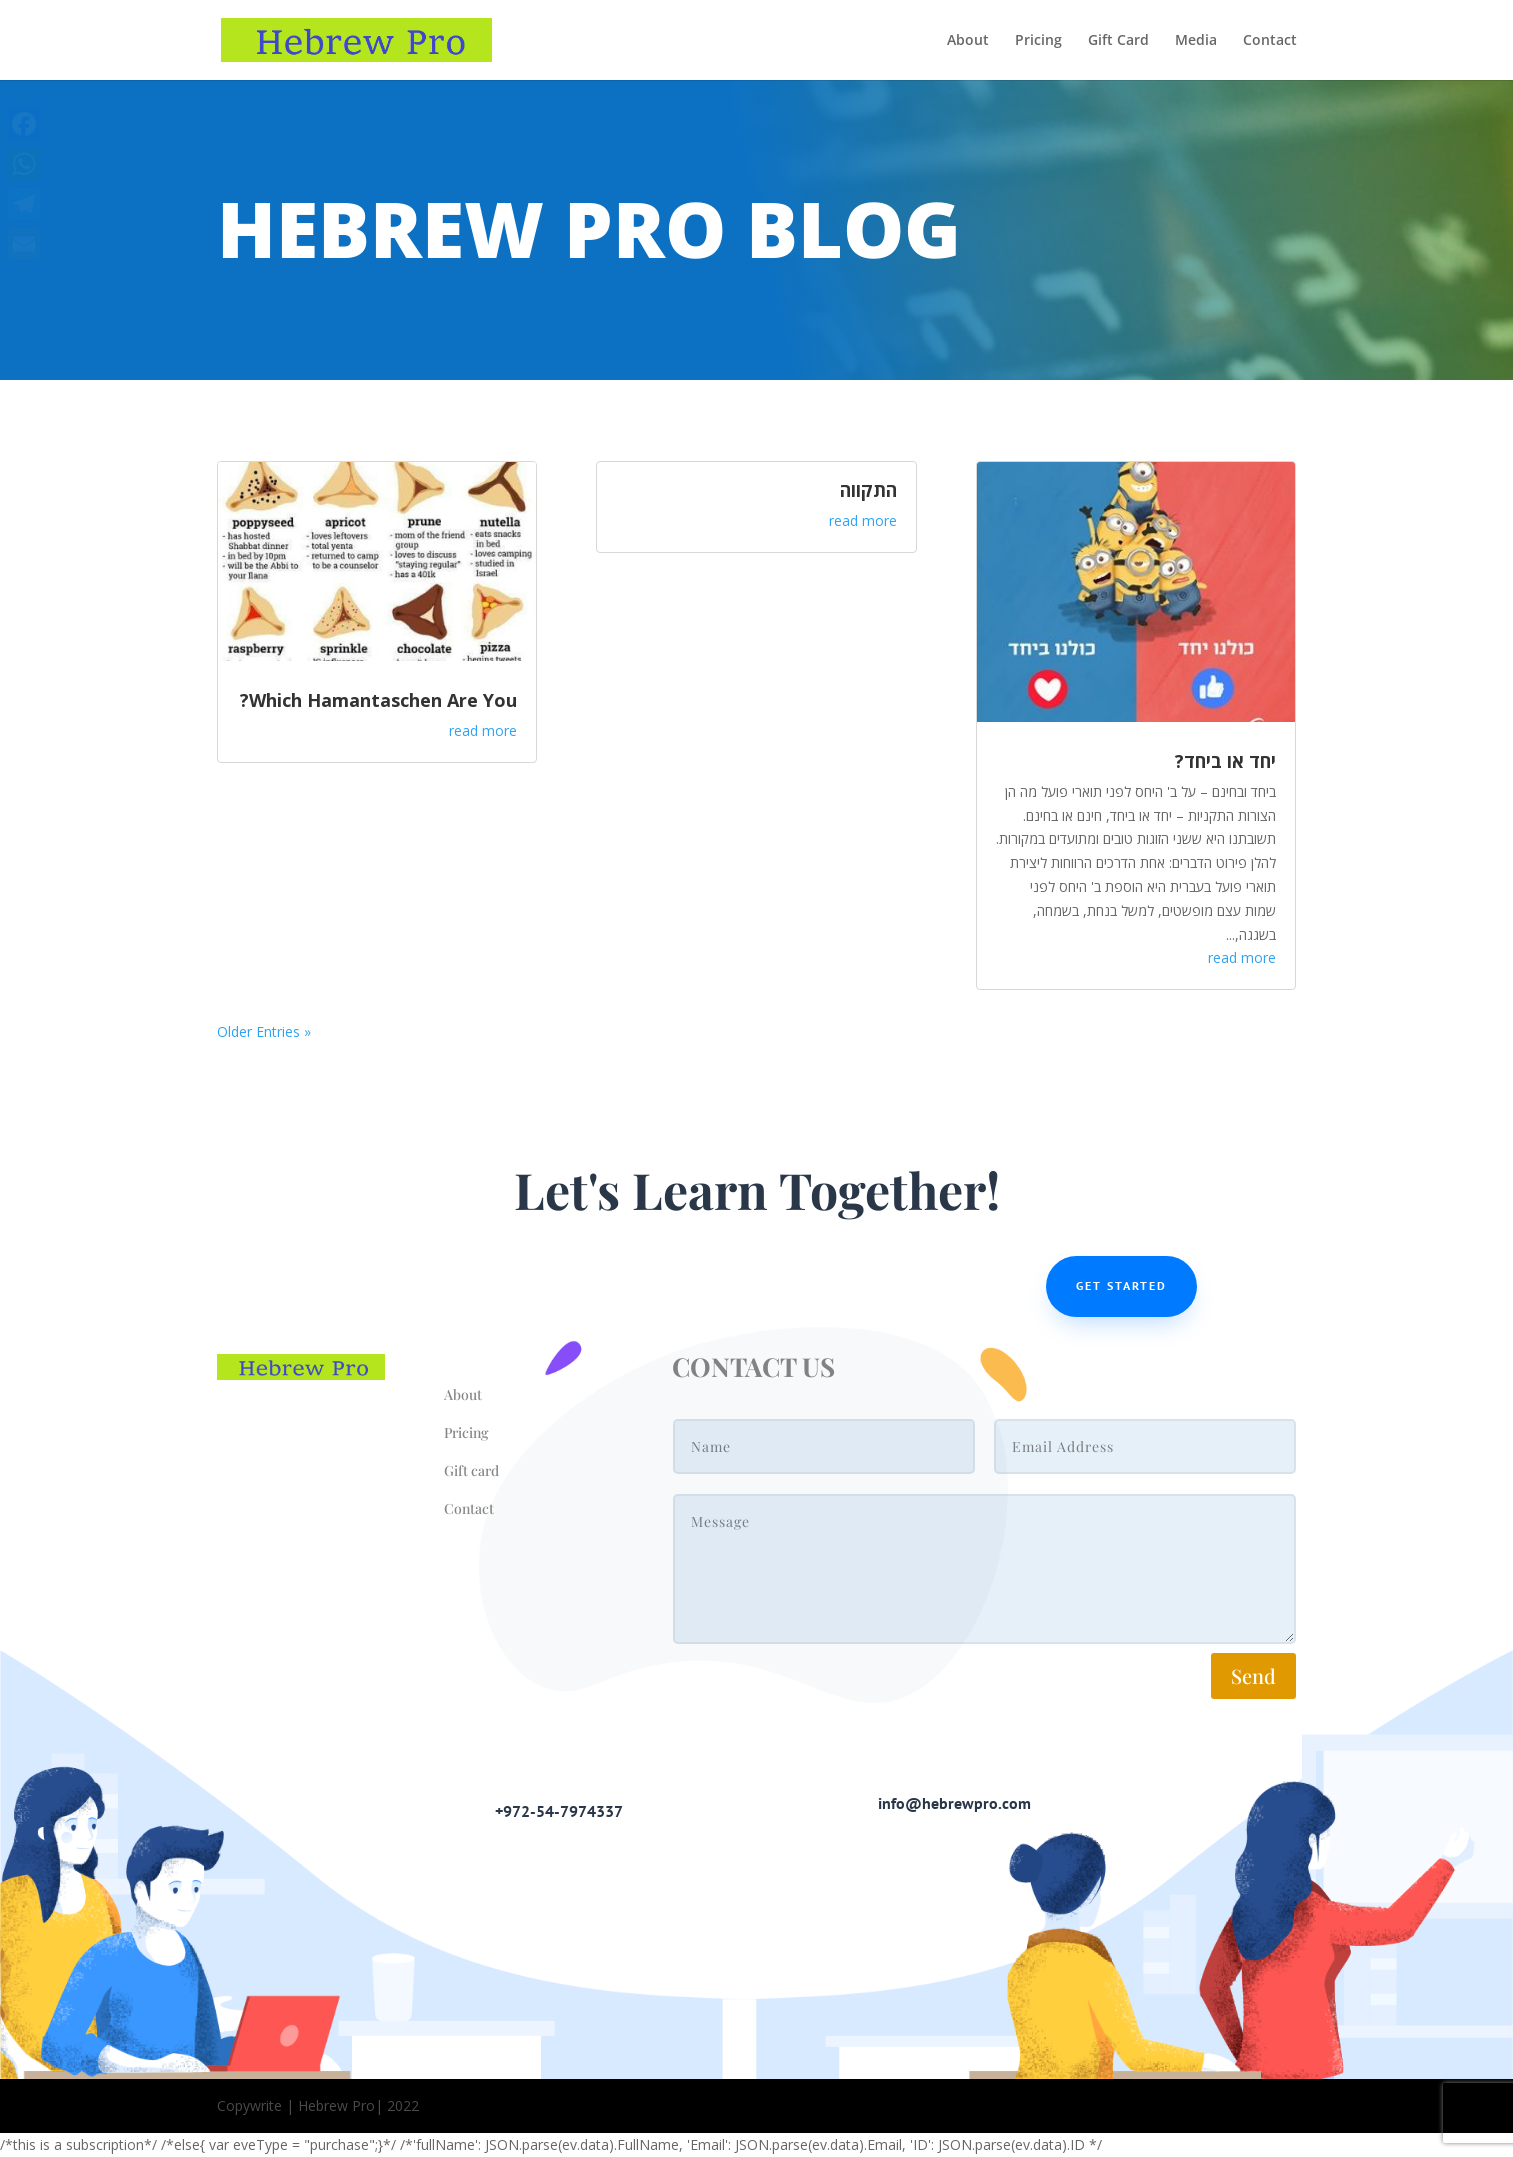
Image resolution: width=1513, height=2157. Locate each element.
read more (483, 730)
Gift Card (1118, 41)
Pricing (1038, 41)
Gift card (471, 1470)
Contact (1270, 41)
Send (1253, 1675)
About (968, 41)
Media (1196, 41)
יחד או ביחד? (1225, 761)
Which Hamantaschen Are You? (378, 700)
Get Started (1121, 1285)
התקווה (868, 490)
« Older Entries (264, 1031)
